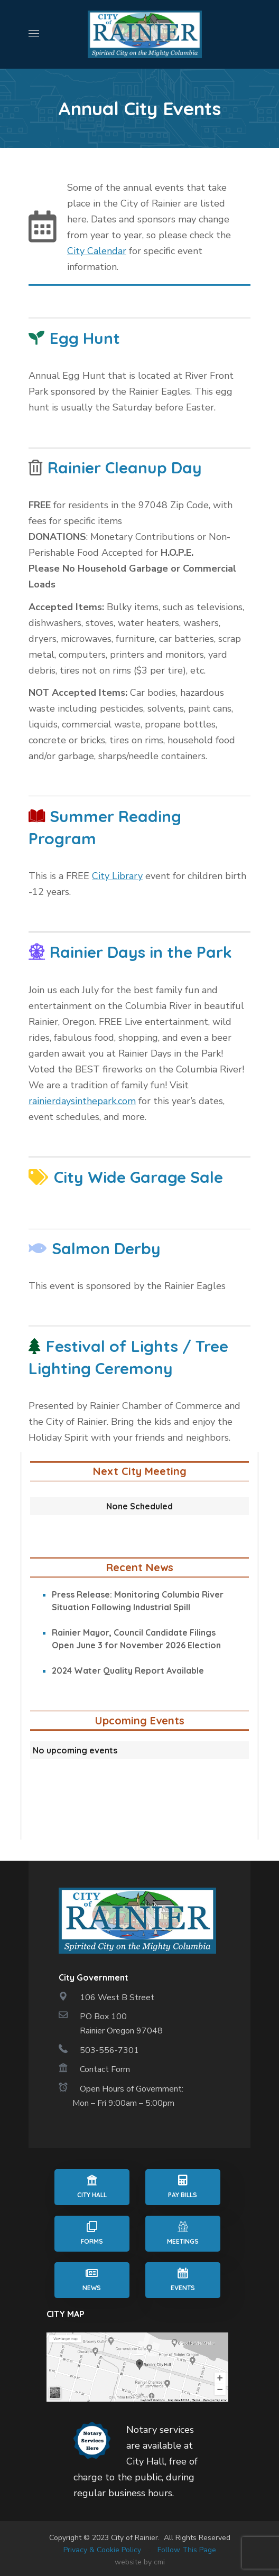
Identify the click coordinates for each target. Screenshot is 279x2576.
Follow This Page (186, 2550)
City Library (117, 876)
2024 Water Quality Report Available (128, 1670)
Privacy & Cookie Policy (102, 2550)
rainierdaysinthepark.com (82, 1101)
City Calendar (96, 251)
